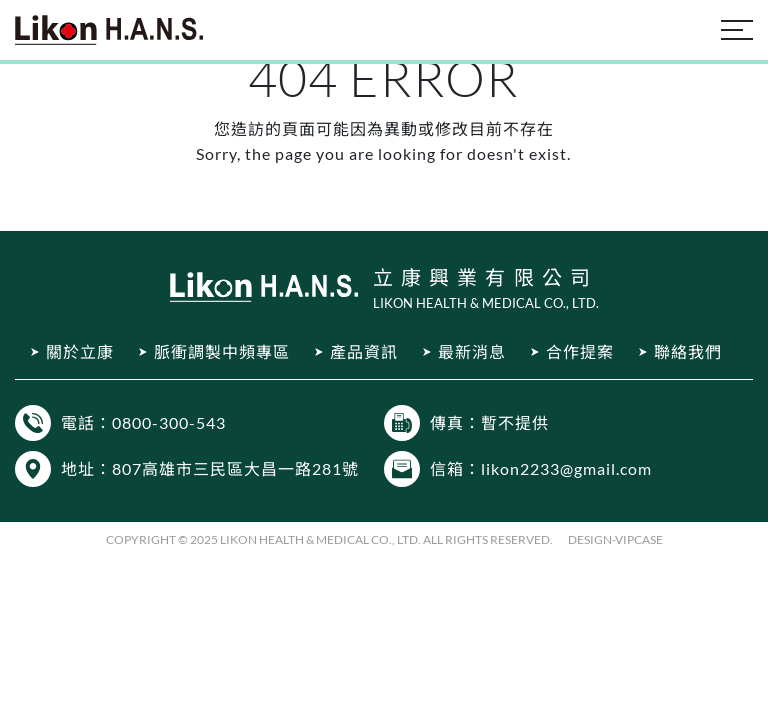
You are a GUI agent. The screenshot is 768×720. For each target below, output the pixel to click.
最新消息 (472, 351)
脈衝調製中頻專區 (222, 351)
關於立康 (80, 351)
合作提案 (580, 351)
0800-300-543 (169, 422)
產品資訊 (364, 351)
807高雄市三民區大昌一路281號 (235, 468)
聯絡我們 (688, 351)
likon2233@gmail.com (566, 468)
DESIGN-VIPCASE (615, 539)
